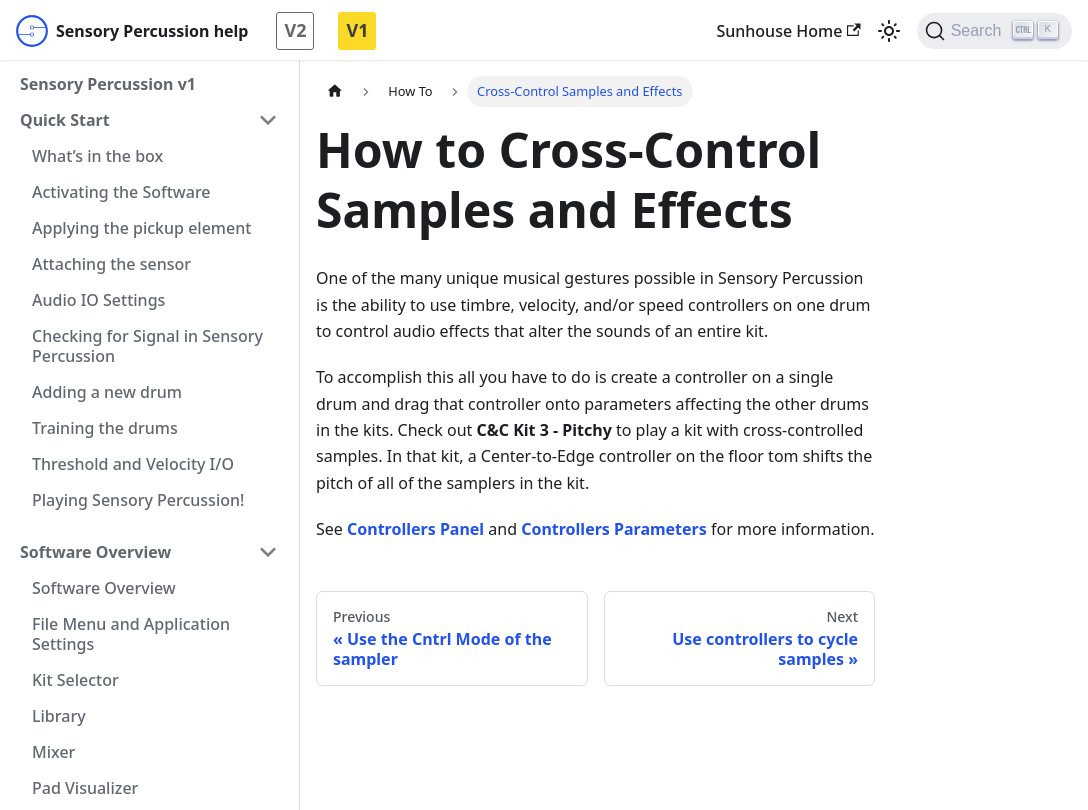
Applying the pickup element (141, 228)
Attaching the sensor (111, 264)
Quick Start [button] (65, 120)
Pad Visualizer (85, 788)
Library (59, 716)
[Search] (994, 31)
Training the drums (105, 428)
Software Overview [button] (95, 552)
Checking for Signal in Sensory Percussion (147, 346)
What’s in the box (97, 156)
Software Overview (104, 588)
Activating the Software (121, 192)
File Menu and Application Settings (131, 634)
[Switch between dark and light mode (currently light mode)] (889, 31)
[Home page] (335, 91)
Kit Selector (75, 680)
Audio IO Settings (98, 300)
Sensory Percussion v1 (108, 84)
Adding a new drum (107, 392)
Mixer (53, 752)
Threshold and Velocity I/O (133, 464)
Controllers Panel (415, 529)
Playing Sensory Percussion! (138, 500)
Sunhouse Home (788, 31)
